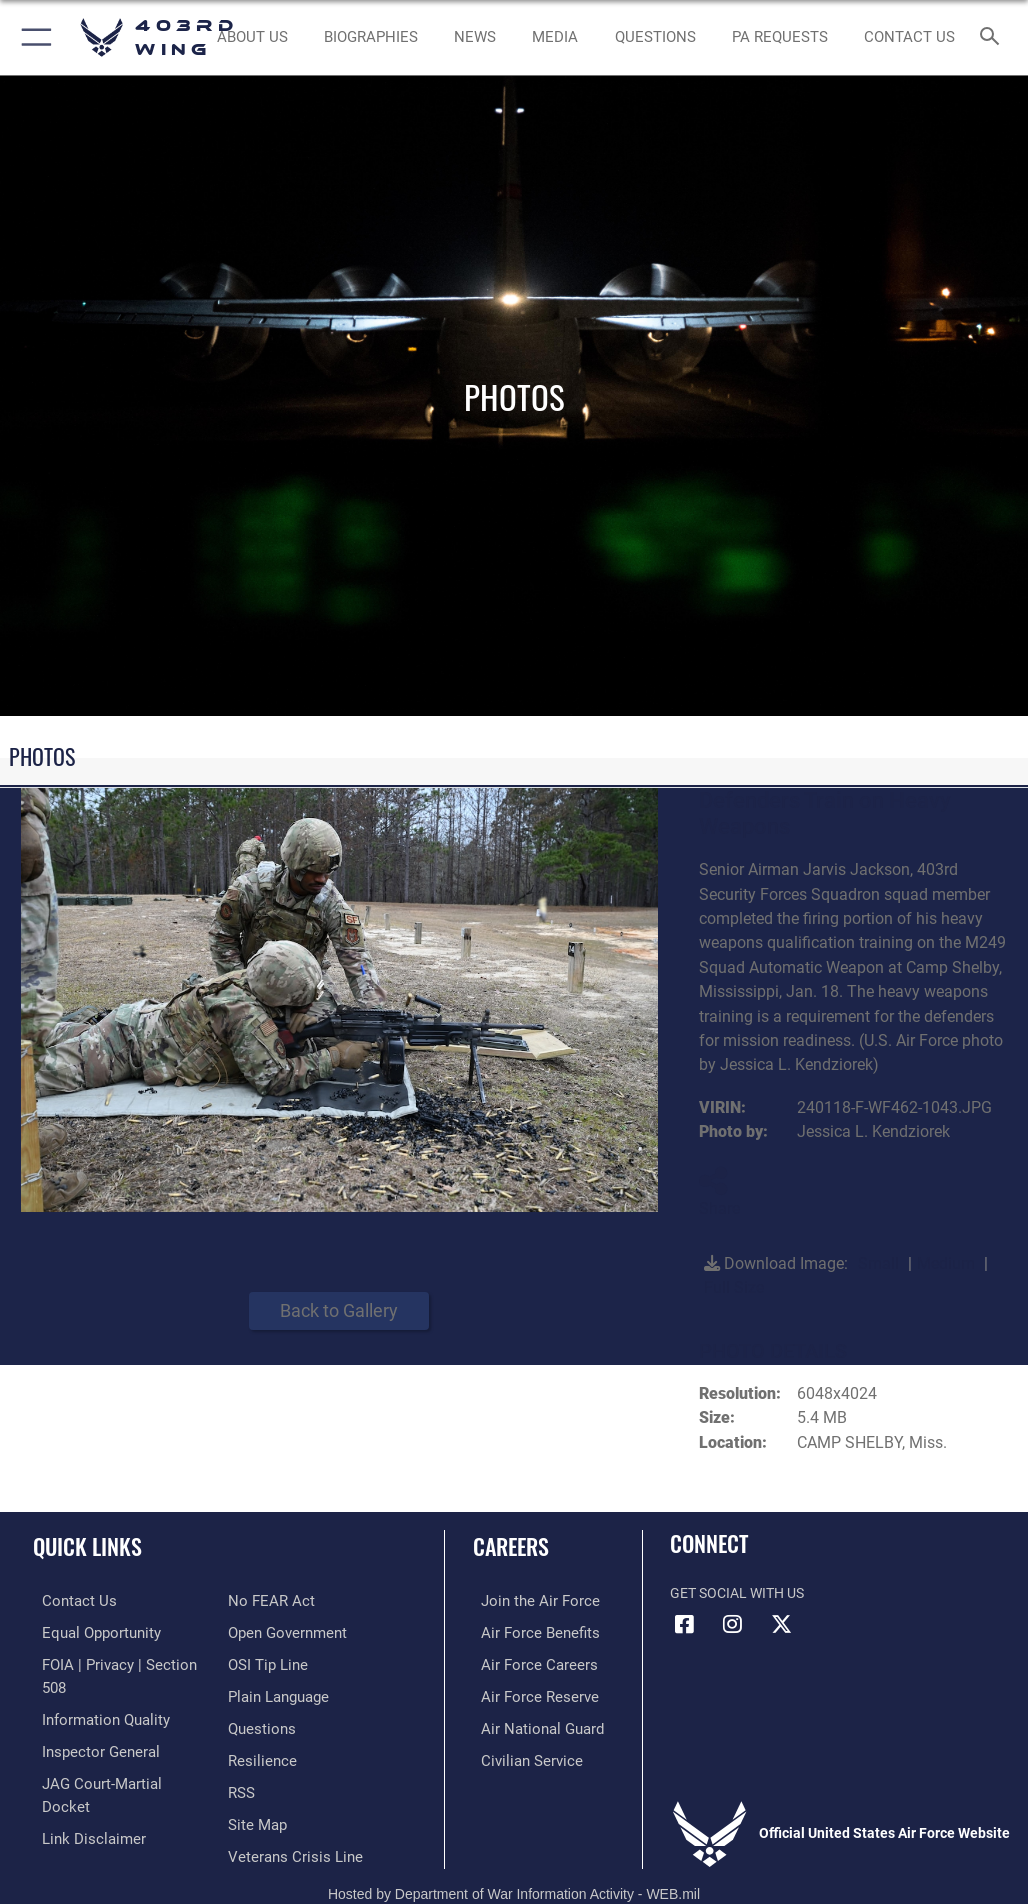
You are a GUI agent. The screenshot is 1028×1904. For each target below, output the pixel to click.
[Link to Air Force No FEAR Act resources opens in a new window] (72, 1815)
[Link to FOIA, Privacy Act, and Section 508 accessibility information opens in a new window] (117, 1661)
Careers (511, 1546)
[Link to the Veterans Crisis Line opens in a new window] (289, 1815)
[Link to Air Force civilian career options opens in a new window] (518, 1753)
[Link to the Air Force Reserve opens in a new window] (526, 1692)
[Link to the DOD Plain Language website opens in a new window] (276, 1661)
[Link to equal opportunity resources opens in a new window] (89, 1630)
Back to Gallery (339, 1310)
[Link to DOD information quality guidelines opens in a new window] (93, 1692)
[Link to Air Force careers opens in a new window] (526, 1661)
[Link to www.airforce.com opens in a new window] (527, 1600)
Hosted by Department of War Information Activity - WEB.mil (514, 1860)
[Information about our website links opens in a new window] (79, 1784)
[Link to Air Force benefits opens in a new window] (527, 1630)
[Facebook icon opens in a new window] (685, 1624)
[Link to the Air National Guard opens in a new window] (530, 1723)
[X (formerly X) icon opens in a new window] (781, 1624)
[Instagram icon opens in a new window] (733, 1624)
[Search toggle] (993, 37)
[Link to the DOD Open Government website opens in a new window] (284, 1600)
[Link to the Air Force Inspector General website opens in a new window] (88, 1723)
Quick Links (87, 1546)
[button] (32, 37)
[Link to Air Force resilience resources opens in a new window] (258, 1723)
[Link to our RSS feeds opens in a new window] (240, 1753)
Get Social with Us (737, 1593)
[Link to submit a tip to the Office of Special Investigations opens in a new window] (264, 1630)
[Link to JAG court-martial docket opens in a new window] (112, 1753)
